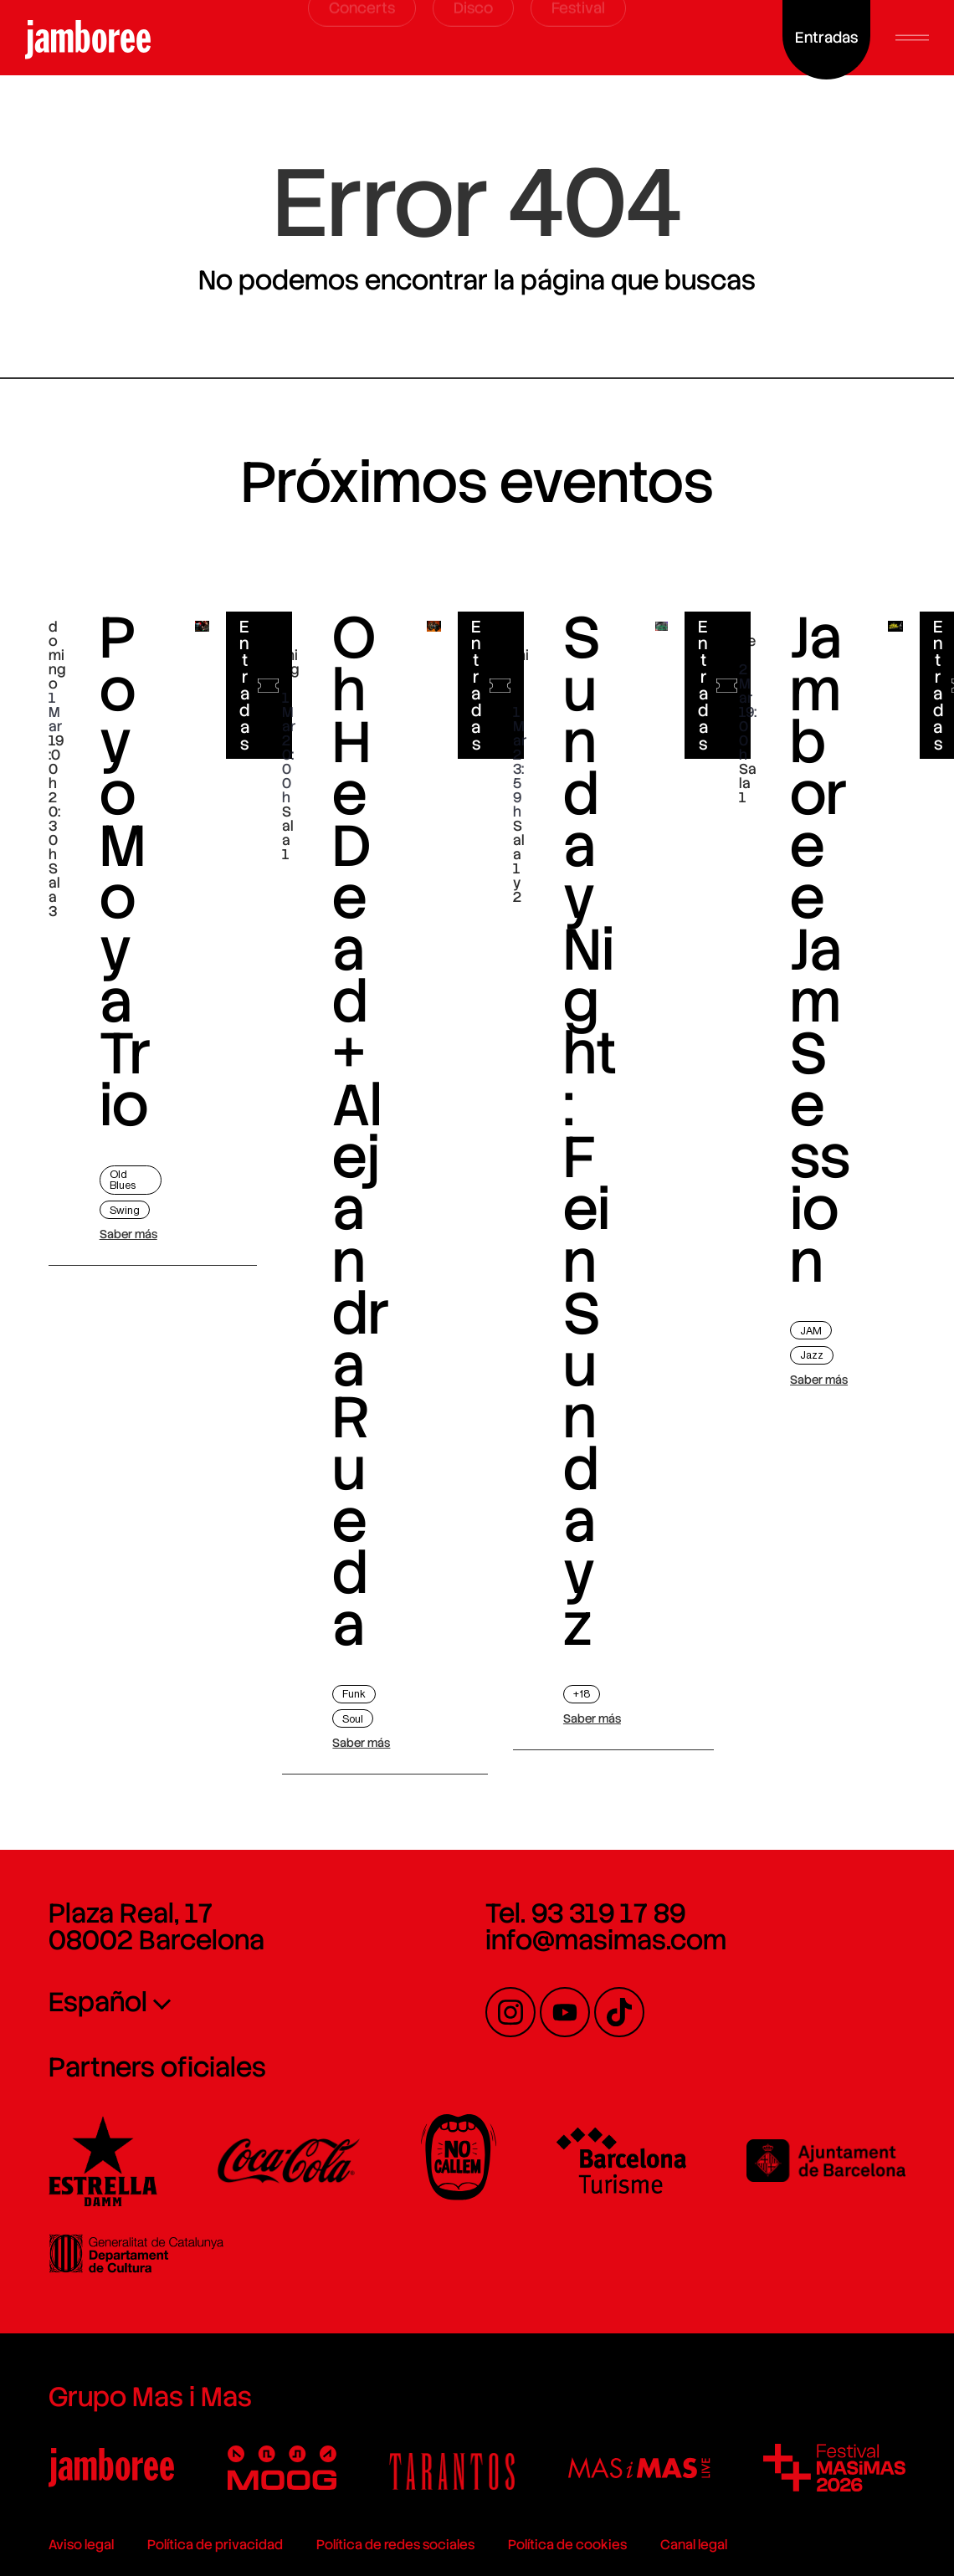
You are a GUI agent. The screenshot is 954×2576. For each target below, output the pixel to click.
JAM (811, 1330)
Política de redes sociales (395, 2544)
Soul (352, 1718)
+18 (581, 1693)
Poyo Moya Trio (125, 890)
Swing (125, 1210)
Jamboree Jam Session (820, 974)
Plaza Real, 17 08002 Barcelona (156, 1927)
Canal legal (693, 2544)
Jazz (811, 1354)
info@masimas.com (605, 1940)
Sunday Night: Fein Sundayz (590, 1169)
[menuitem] (211, 2001)
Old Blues (123, 1180)
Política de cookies (567, 2544)
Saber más (128, 1234)
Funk (354, 1693)
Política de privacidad (215, 2544)
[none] (211, 2001)
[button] (912, 37)
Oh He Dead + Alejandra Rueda (360, 1169)
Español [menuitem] (98, 2002)
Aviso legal (81, 2544)
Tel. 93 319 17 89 (585, 1913)
